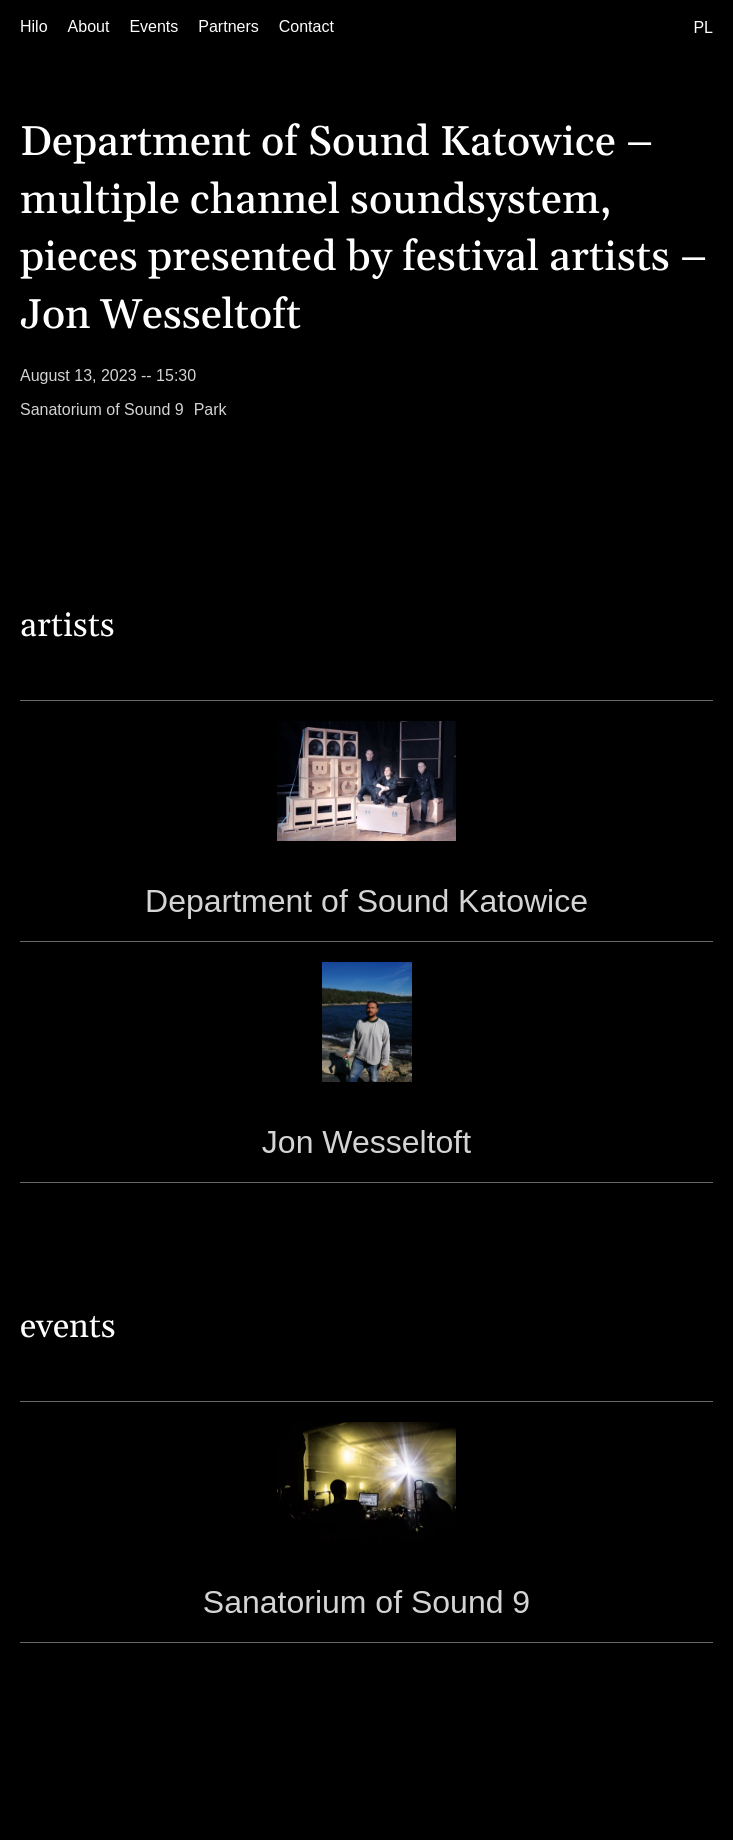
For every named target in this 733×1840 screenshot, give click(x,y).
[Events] (153, 27)
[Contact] (306, 27)
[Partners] (228, 27)
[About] (89, 27)
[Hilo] (34, 27)
